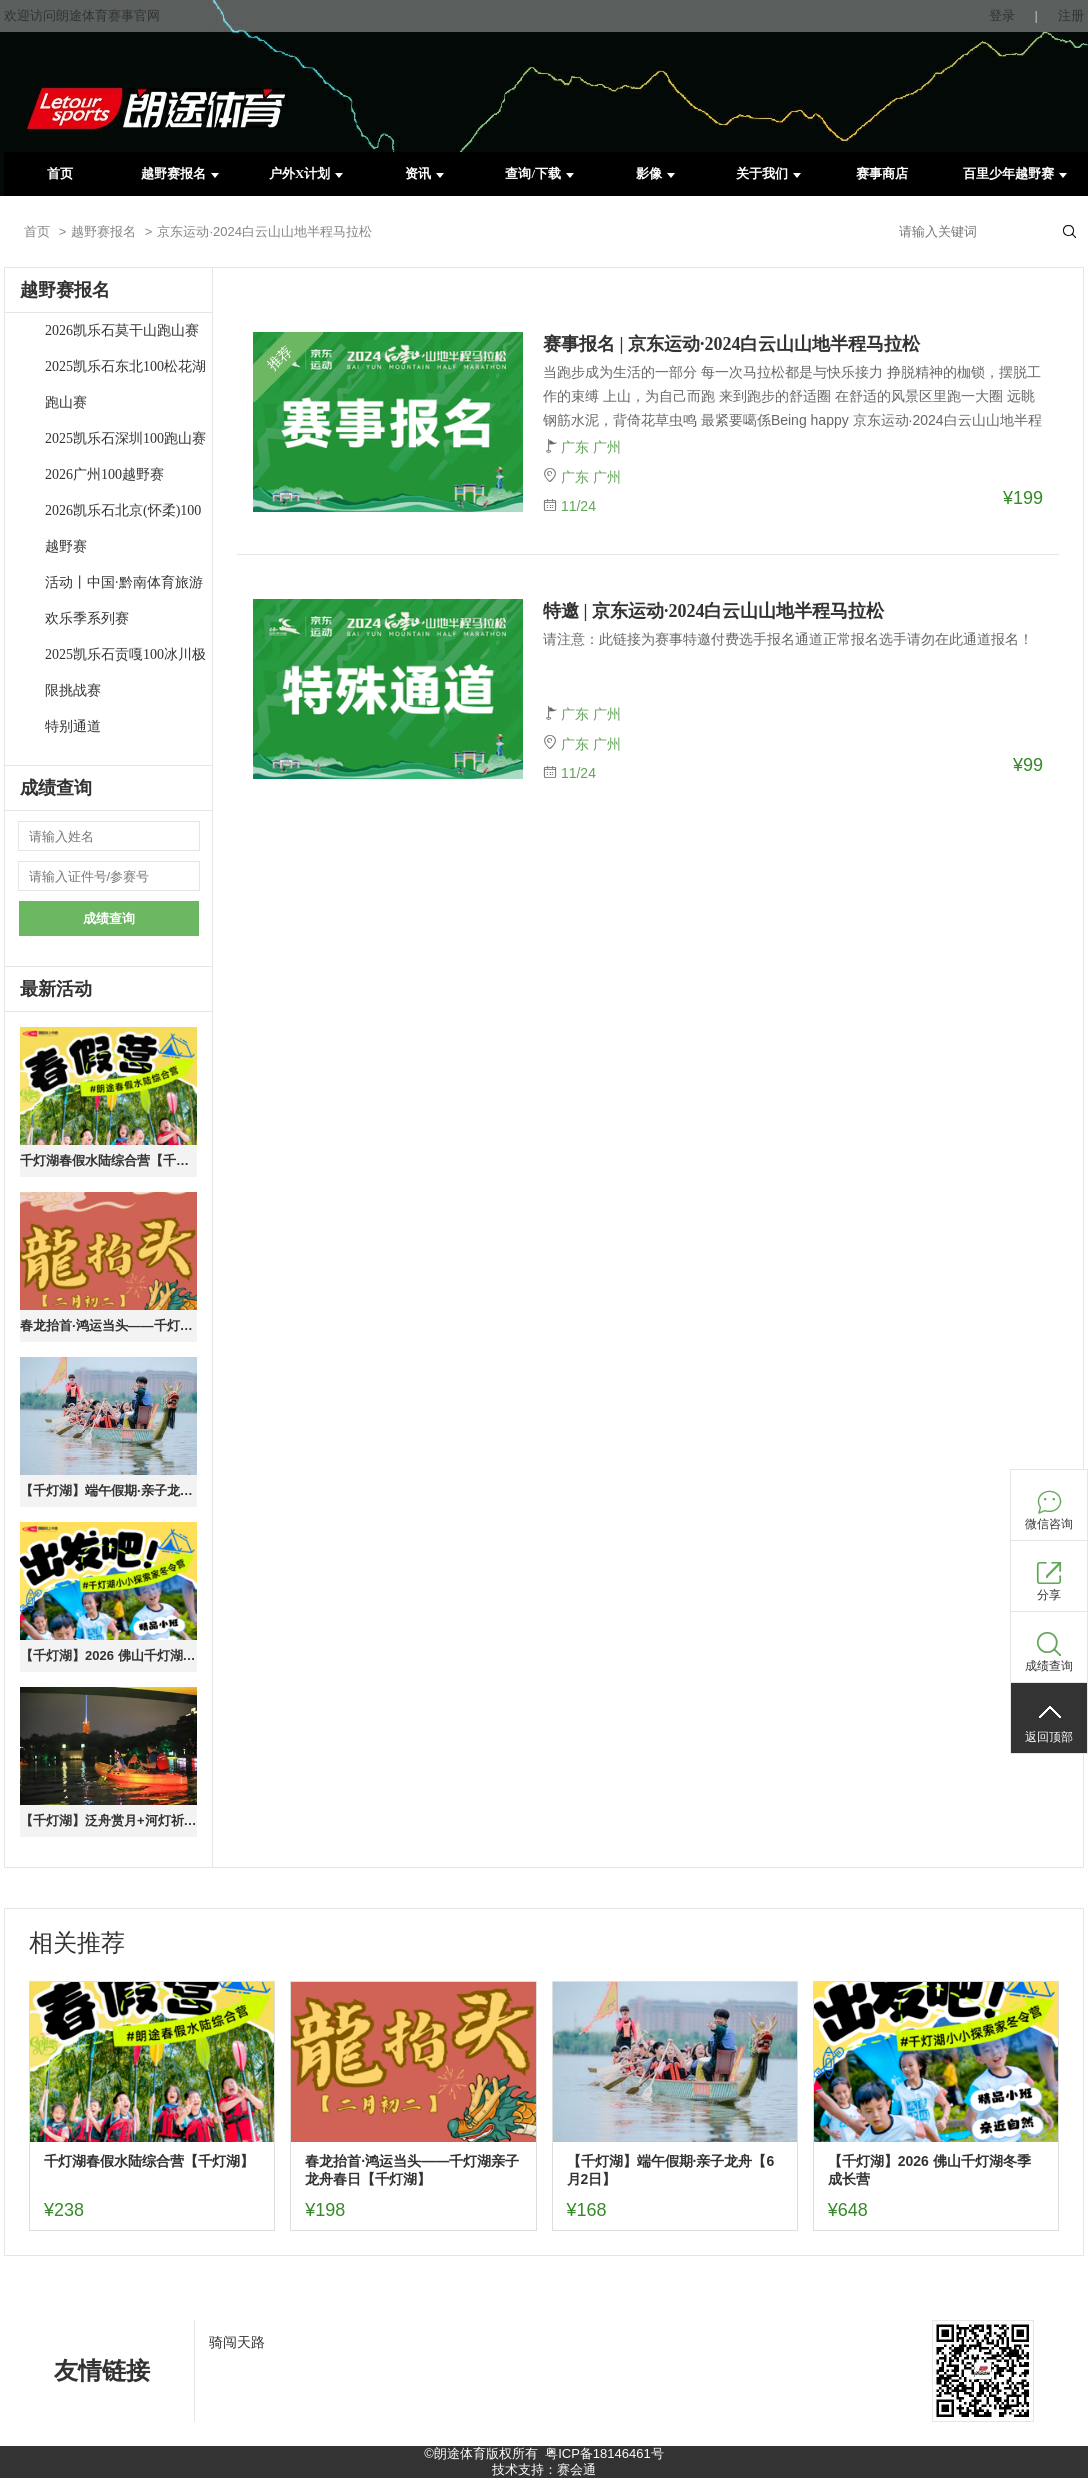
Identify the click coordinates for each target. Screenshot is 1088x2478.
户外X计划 (306, 173)
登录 (1002, 15)
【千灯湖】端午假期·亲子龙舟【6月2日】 (108, 1490)
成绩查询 (109, 918)
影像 (655, 173)
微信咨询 (1049, 1524)
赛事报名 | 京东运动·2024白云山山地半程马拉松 (731, 344)
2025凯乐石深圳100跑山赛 (125, 438)
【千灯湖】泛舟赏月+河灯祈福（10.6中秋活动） (108, 1820)
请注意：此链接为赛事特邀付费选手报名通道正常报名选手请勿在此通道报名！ (788, 639)
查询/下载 (539, 173)
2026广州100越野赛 (104, 474)
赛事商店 (882, 173)
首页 (60, 173)
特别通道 (73, 726)
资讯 (424, 173)
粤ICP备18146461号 (604, 2453)
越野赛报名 (180, 173)
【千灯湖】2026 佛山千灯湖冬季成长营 (108, 1655)
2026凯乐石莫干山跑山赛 (122, 330)
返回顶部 (1049, 1737)
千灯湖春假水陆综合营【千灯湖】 (108, 1160)
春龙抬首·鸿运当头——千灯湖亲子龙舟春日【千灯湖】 (108, 1325)
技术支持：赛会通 (544, 2469)
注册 (1071, 15)
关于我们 (768, 173)
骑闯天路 (237, 2342)
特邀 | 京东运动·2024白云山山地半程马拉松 (713, 611)
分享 (1049, 1595)
